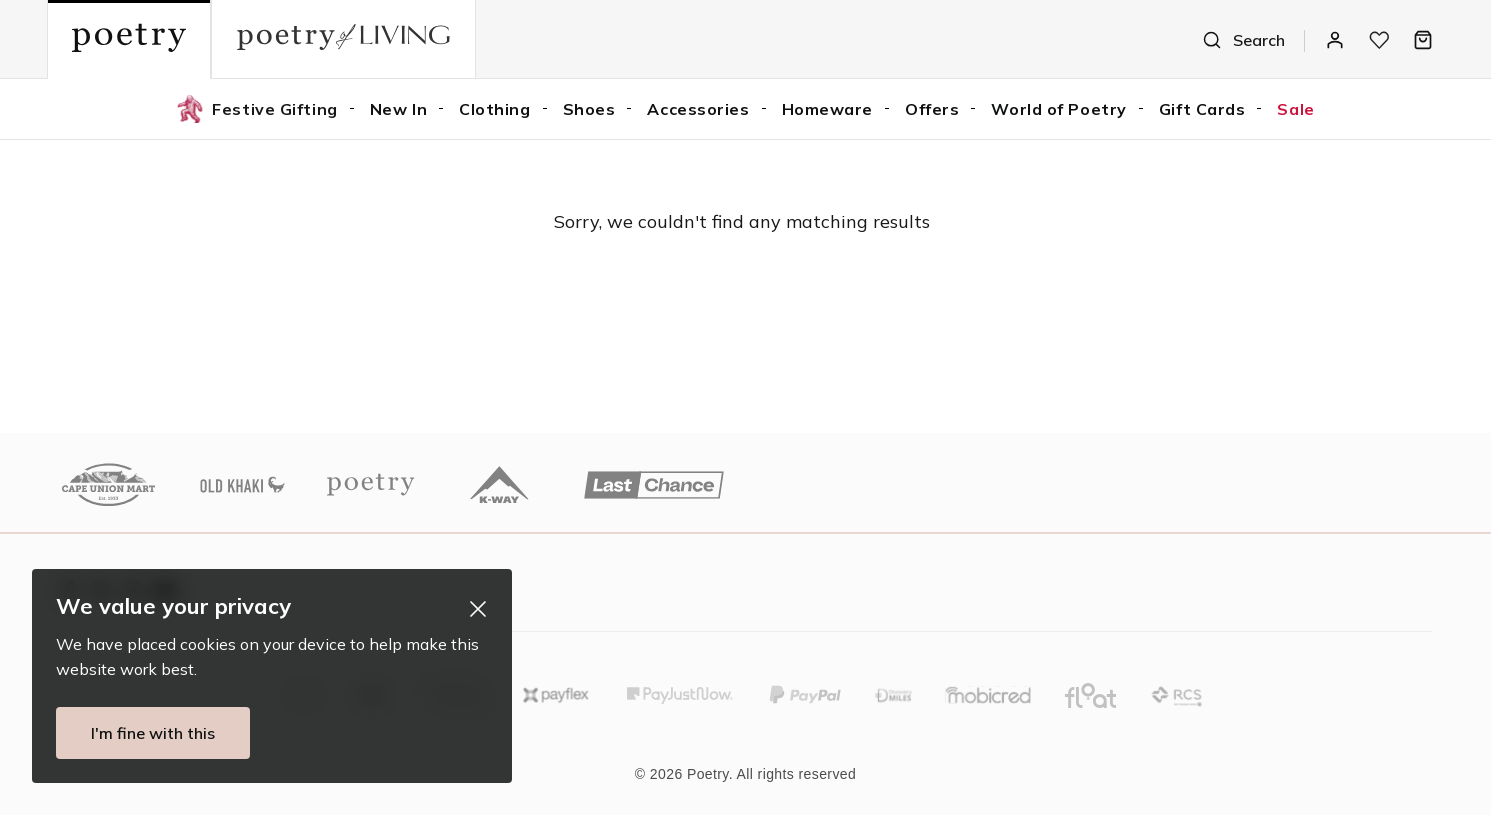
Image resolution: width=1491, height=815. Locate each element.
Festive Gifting (256, 109)
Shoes (589, 109)
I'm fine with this (146, 733)
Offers (932, 109)
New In (398, 109)
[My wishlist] (1379, 40)
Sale (1295, 109)
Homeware (827, 109)
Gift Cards (1202, 109)
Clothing (494, 109)
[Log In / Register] (1335, 40)
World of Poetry (1058, 109)
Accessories (698, 109)
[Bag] (1423, 40)
